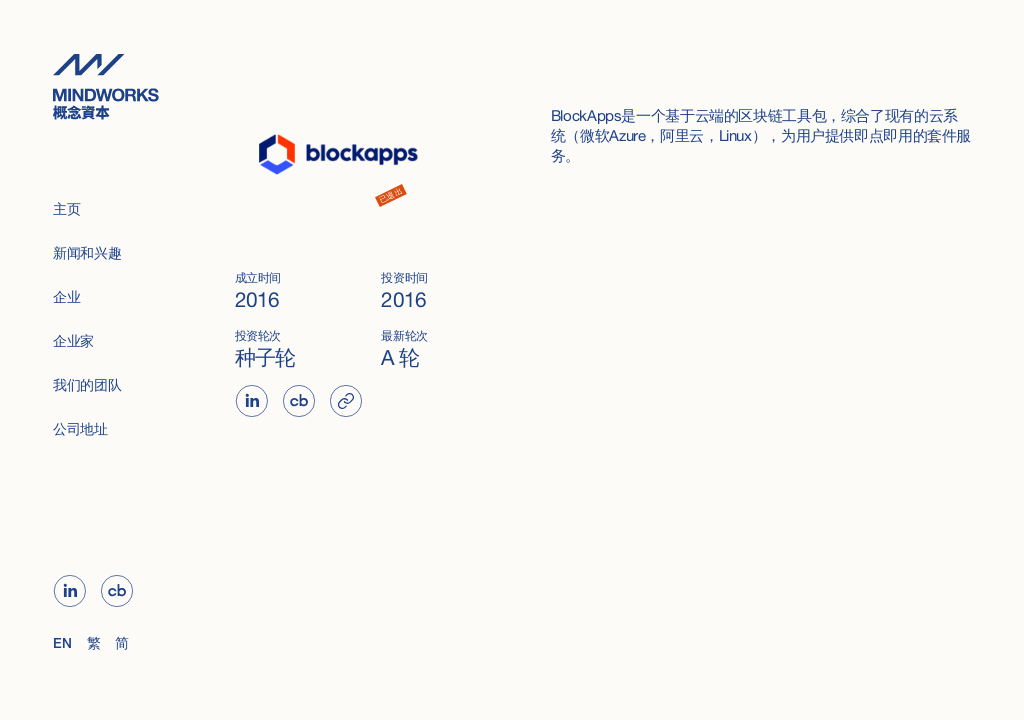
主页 (66, 210)
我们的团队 (87, 386)
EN (62, 644)
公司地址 (80, 430)
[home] (117, 86)
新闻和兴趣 (87, 254)
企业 (66, 298)
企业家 (73, 342)
